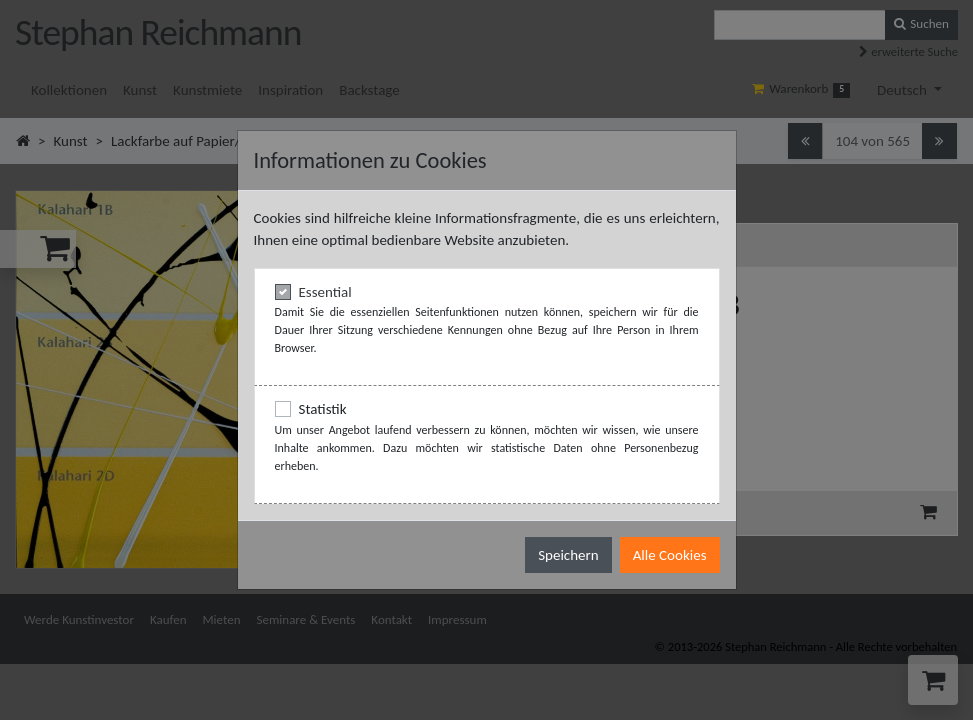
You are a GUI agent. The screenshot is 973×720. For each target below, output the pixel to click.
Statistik (323, 409)
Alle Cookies (670, 555)
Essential (325, 292)
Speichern (568, 555)
